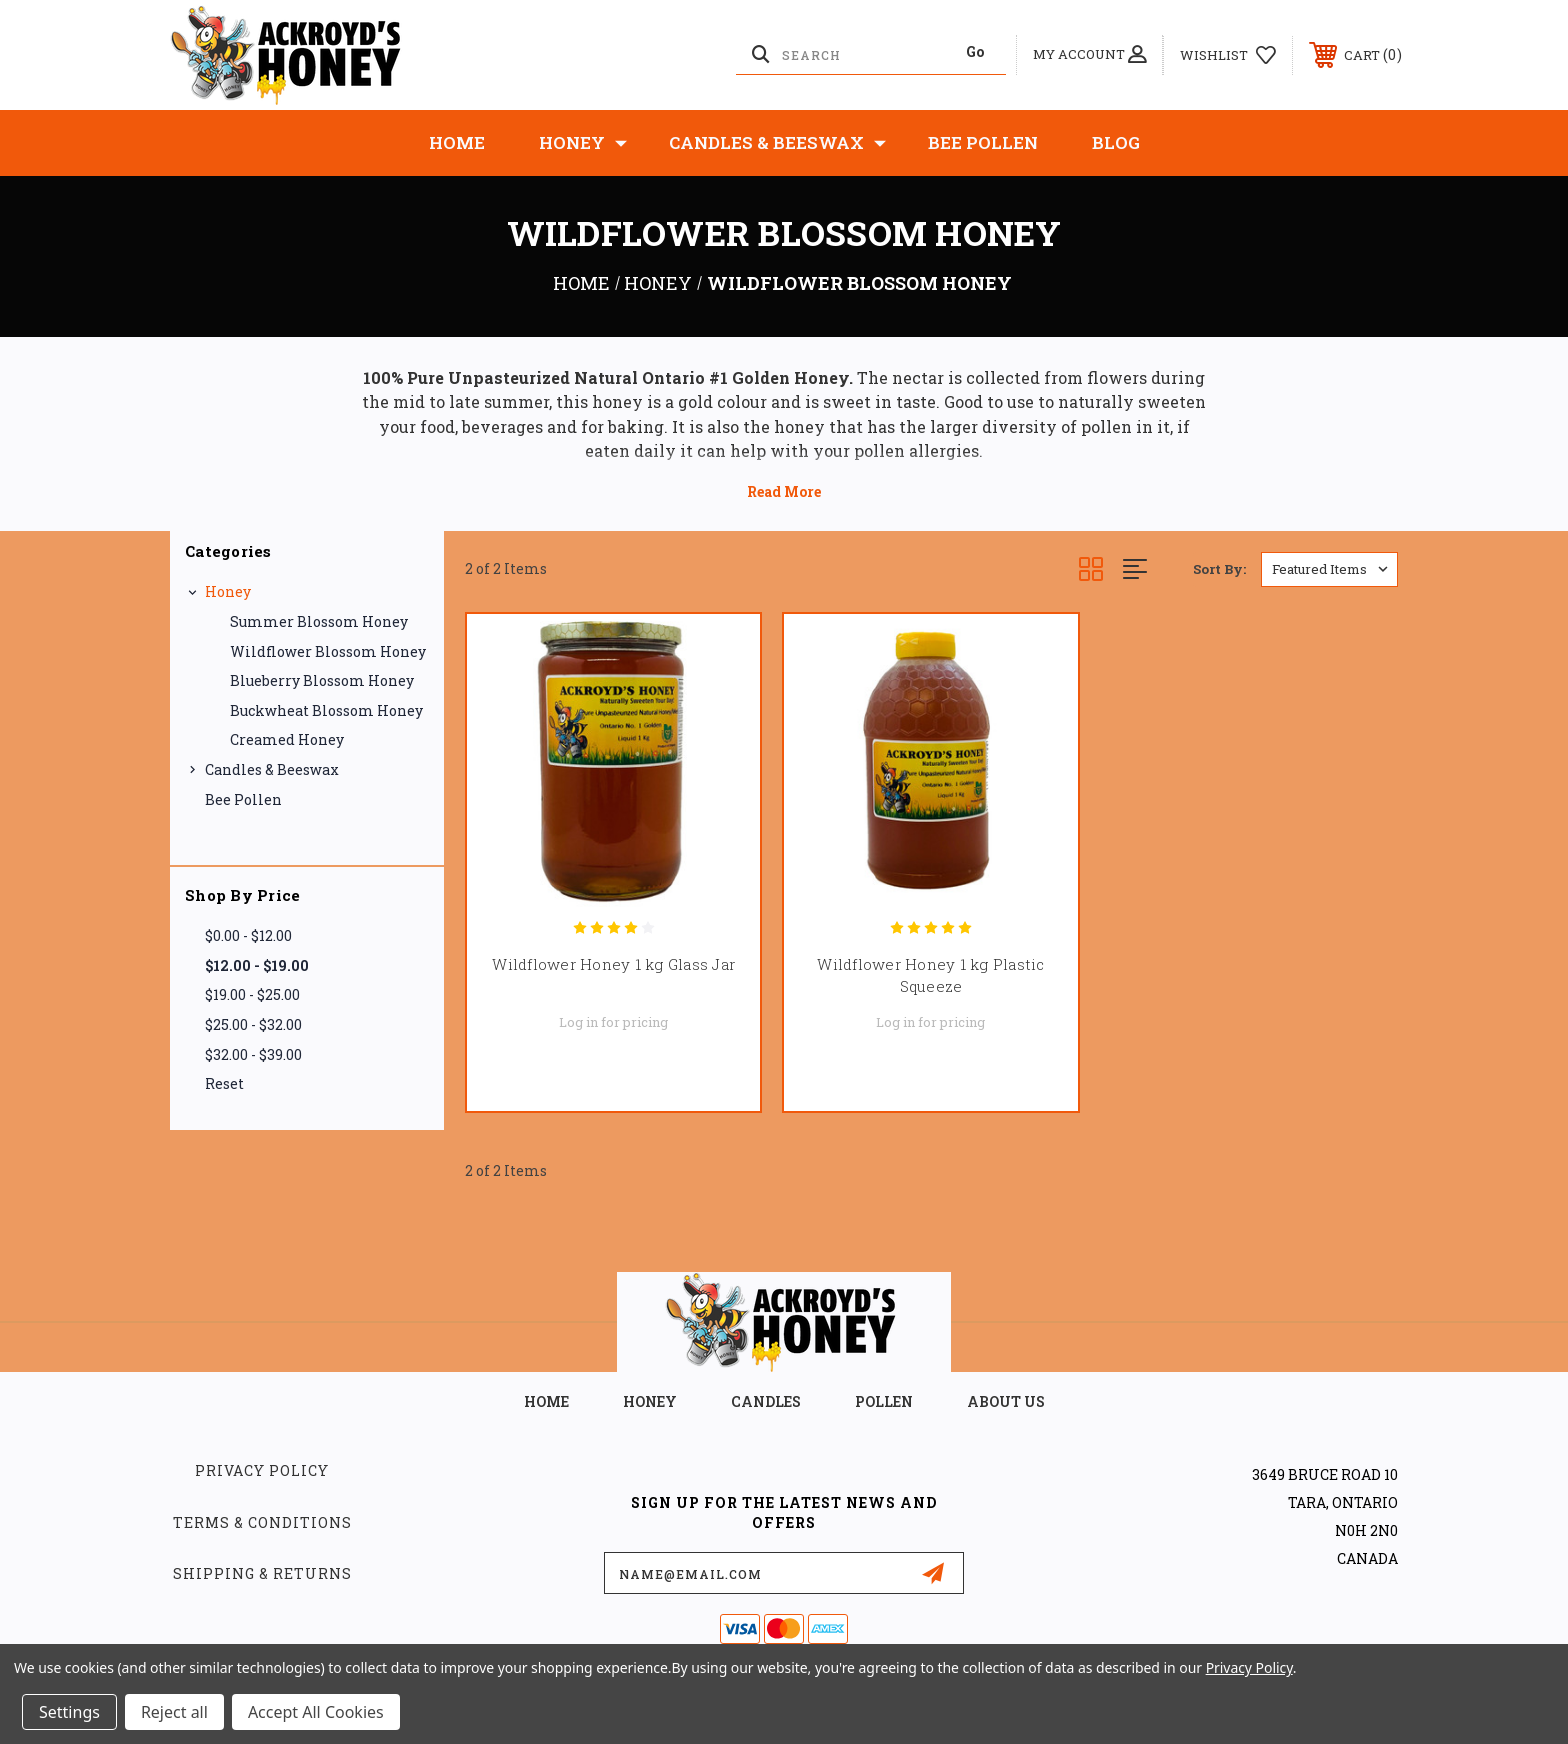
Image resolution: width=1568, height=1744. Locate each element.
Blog (1116, 142)
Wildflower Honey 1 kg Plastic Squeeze (930, 975)
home (546, 1401)
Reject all (174, 1712)
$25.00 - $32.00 (253, 1024)
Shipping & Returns (262, 1573)
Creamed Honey (287, 739)
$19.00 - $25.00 (252, 994)
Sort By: (1219, 569)
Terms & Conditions (262, 1522)
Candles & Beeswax (777, 143)
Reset (224, 1083)
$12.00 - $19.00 (257, 965)
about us (1006, 1401)
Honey (583, 143)
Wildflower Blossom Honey (328, 651)
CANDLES (766, 1401)
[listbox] (1329, 569)
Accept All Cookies (316, 1712)
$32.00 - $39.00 (253, 1054)
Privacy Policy (262, 1470)
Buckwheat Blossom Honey (326, 710)
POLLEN (884, 1401)
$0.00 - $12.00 (248, 935)
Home (457, 142)
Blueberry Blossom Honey (322, 680)
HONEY (650, 1401)
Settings (69, 1712)
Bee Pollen (983, 142)
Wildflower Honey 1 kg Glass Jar (613, 964)
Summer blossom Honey (319, 621)
